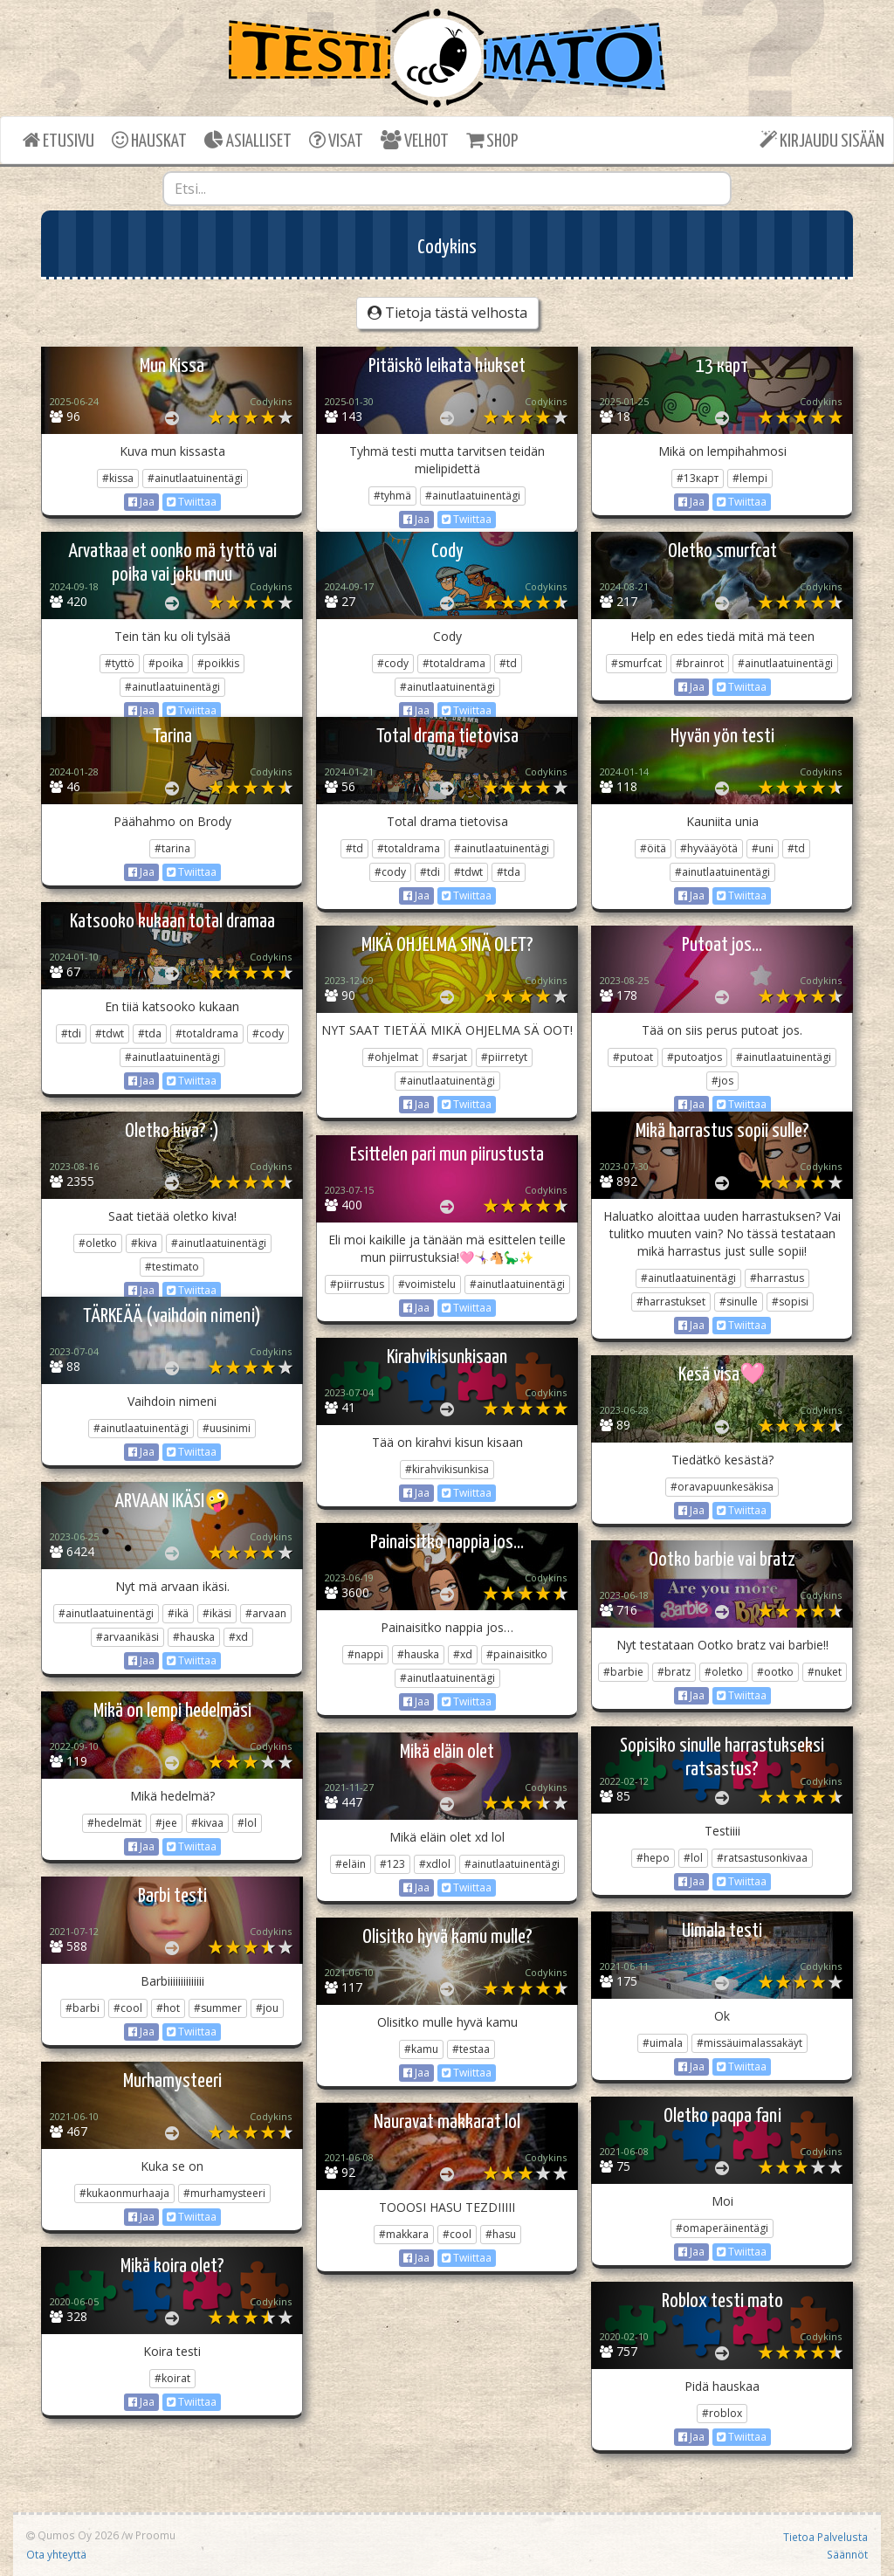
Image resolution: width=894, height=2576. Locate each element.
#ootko (775, 1671)
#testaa (471, 2049)
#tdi (430, 871)
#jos (722, 1080)
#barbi (82, 2008)
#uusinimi (227, 1428)
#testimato (172, 1266)
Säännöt (847, 2554)
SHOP (492, 140)
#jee (166, 1822)
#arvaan (265, 1613)
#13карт (698, 478)
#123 (392, 1863)
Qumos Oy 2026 (72, 2535)
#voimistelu (427, 1284)
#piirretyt (504, 1057)
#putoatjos (694, 1057)
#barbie (623, 1671)
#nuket (825, 1671)
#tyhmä (392, 495)
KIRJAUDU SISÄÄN (822, 140)
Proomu (155, 2535)
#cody (393, 663)
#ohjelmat (393, 1057)
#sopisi (790, 1301)
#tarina (172, 848)
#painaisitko (516, 1654)
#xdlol (434, 1863)
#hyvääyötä (709, 848)
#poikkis (218, 663)
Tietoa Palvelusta (825, 2537)
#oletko (98, 1243)
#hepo (653, 1857)
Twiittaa (192, 501)
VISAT (336, 140)
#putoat (633, 1057)
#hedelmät (114, 1822)
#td (508, 663)
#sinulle (738, 1301)
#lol (247, 1822)
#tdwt (468, 871)
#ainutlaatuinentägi (195, 478)
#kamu (421, 2049)
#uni (763, 848)
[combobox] (447, 188)
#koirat (172, 2378)
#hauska (194, 1636)
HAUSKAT (149, 140)
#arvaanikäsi (127, 1636)
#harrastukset (670, 1301)
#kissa (118, 478)
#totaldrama (454, 663)
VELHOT (415, 140)
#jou (267, 2008)
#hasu (500, 2234)
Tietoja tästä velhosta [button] (447, 312)
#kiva (144, 1243)
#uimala (663, 2042)
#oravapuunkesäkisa (722, 1486)
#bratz (674, 1671)
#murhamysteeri (224, 2193)
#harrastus (777, 1278)
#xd (238, 1636)
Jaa (141, 501)
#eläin (350, 1863)
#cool (127, 2008)
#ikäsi (217, 1613)
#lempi (749, 478)
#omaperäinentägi (722, 2228)
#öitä (653, 848)
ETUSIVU (58, 140)
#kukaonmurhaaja (124, 2193)
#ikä (178, 1613)
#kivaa (207, 1822)
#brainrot (700, 663)
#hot (168, 2008)
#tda (508, 871)
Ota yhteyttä (56, 2554)
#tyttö (119, 663)
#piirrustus (357, 1284)
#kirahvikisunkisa (447, 1469)
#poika (165, 663)
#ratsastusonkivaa (762, 1857)
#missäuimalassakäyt (749, 2042)
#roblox (722, 2413)
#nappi (365, 1654)
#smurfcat (636, 663)
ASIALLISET (248, 140)
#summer (218, 2008)
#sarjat (449, 1057)
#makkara (404, 2234)
